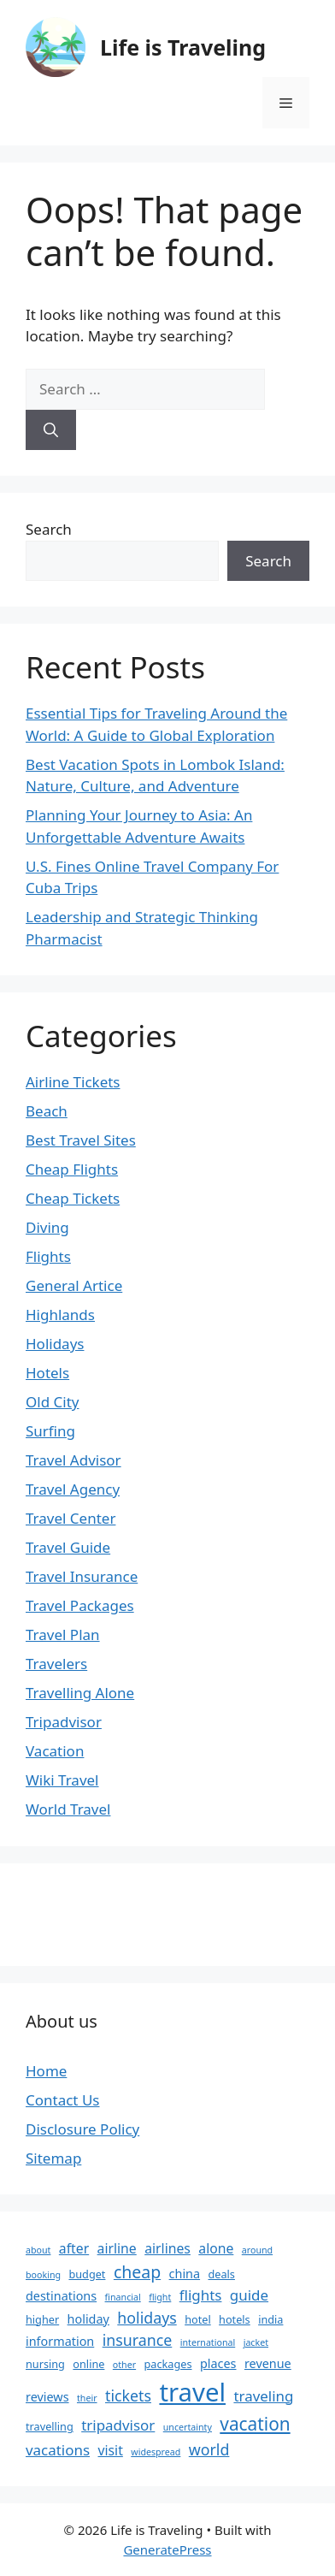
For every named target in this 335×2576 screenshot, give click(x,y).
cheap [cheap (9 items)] (137, 2271)
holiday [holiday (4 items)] (88, 2319)
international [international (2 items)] (208, 2342)
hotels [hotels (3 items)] (234, 2319)
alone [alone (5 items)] (215, 2248)
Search (49, 529)
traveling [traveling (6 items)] (263, 2396)
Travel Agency (73, 1489)
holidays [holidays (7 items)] (146, 2317)
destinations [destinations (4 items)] (61, 2296)
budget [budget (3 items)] (86, 2274)
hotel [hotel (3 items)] (198, 2319)
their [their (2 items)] (87, 2398)
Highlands (60, 1314)
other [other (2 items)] (124, 2365)
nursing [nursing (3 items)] (45, 2364)
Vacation (55, 1751)
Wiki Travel (62, 1780)
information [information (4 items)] (60, 2341)
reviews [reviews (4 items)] (47, 2397)
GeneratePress (167, 2549)
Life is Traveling (183, 47)
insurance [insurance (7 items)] (138, 2340)
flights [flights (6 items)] (200, 2295)
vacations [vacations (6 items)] (58, 2450)
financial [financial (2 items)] (123, 2297)
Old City (52, 1402)
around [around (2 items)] (257, 2250)
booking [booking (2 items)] (43, 2275)
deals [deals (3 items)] (222, 2274)
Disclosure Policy (82, 2129)
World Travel (68, 1809)
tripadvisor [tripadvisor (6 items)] (118, 2425)
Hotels (47, 1373)
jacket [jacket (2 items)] (256, 2342)
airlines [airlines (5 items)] (167, 2248)
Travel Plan (63, 1634)
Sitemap (53, 2158)
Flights (48, 1256)
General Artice (74, 1285)
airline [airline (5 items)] (117, 2248)
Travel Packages (80, 1605)
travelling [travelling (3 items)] (49, 2426)
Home (46, 2071)
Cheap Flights (72, 1169)
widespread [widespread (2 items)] (155, 2452)
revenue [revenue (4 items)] (267, 2363)
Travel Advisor (73, 1460)
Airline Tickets (73, 1082)
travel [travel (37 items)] (192, 2392)
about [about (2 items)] (38, 2250)
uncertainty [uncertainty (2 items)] (187, 2427)
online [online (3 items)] (88, 2364)
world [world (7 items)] (209, 2449)
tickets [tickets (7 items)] (128, 2395)
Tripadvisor (64, 1722)
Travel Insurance (82, 1576)
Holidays (55, 1343)
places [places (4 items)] (218, 2363)
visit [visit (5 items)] (109, 2450)
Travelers (56, 1663)
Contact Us (63, 2100)
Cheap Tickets (73, 1198)
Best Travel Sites (81, 1140)
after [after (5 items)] (74, 2248)
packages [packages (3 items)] (168, 2364)
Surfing (50, 1431)
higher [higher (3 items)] (42, 2319)
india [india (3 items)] (270, 2319)
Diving (47, 1227)
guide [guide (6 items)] (249, 2295)
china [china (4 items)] (184, 2273)
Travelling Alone (80, 1693)
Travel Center (70, 1518)
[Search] (51, 430)
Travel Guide (68, 1547)
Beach (47, 1111)
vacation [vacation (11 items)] (255, 2424)
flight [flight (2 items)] (160, 2297)
